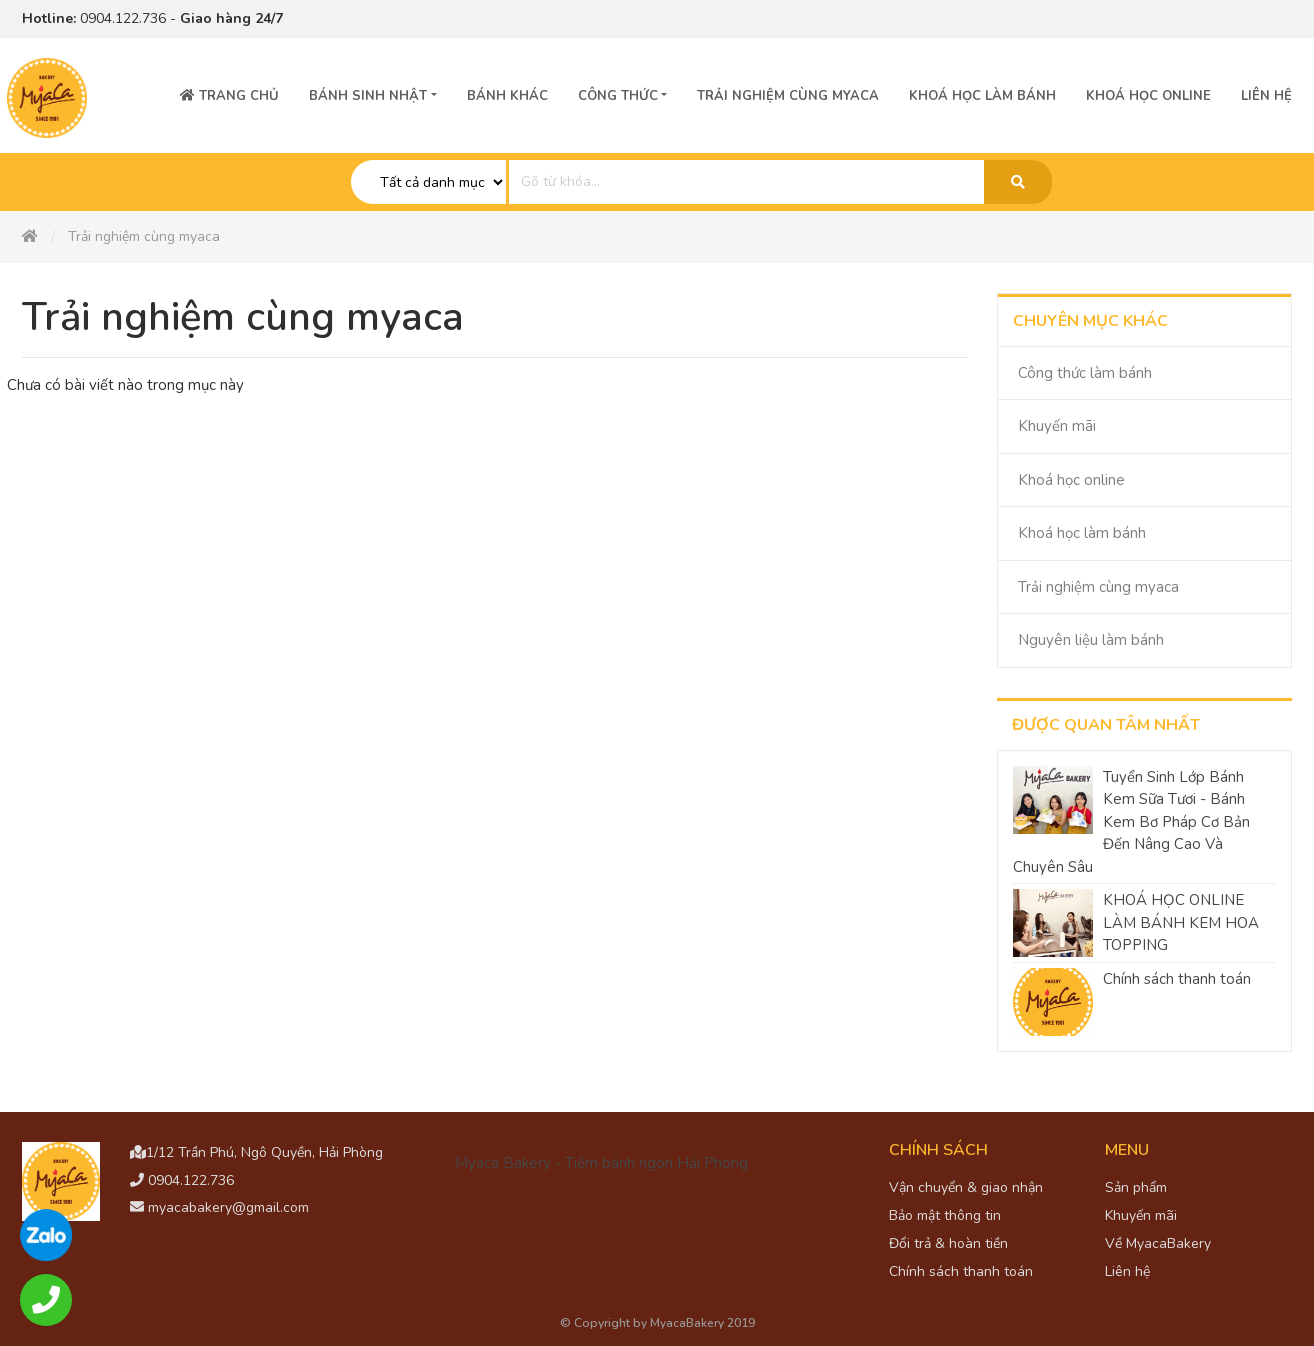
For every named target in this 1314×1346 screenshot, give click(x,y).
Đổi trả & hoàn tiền (948, 1243)
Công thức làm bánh (1085, 373)
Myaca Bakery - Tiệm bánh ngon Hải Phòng (601, 1163)
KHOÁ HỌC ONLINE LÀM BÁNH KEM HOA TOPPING (1181, 922)
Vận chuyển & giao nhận (966, 1187)
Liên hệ (1266, 96)
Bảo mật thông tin (945, 1215)
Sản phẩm (1136, 1187)
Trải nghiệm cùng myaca (1098, 587)
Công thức (618, 96)
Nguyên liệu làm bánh (1091, 640)
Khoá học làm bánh (982, 96)
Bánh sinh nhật (368, 96)
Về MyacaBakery (1158, 1243)
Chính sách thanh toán (1177, 979)
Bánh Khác (507, 96)
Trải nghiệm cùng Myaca (788, 96)
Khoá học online (1148, 96)
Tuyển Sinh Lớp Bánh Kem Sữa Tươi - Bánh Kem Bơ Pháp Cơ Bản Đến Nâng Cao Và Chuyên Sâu (1131, 822)
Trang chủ (229, 96)
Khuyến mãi (1057, 426)
